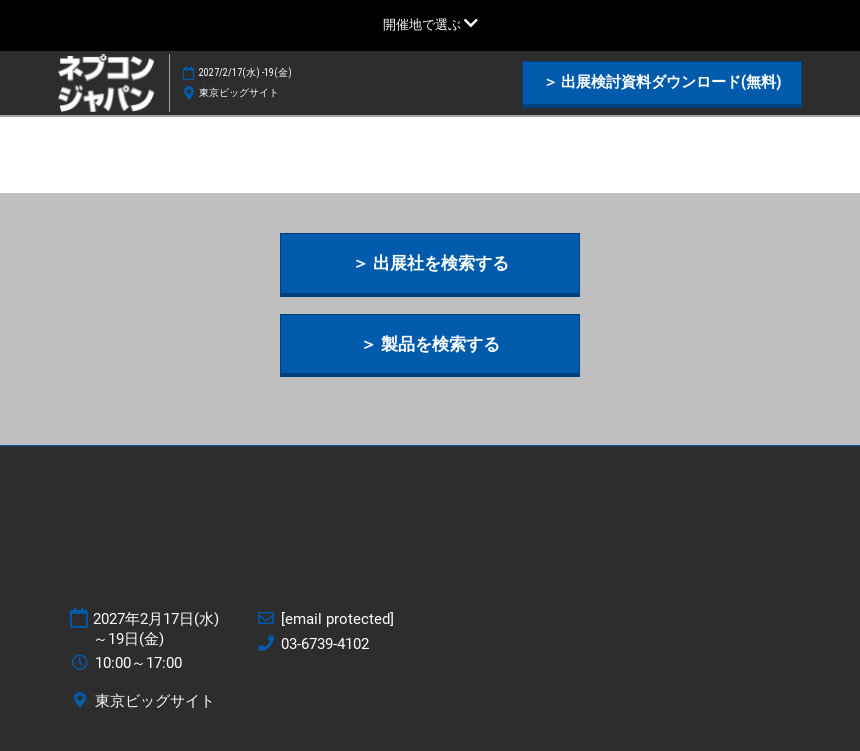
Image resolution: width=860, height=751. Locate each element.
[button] (662, 83)
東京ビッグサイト (239, 92)
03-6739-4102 (325, 644)
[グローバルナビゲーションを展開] (430, 24)
